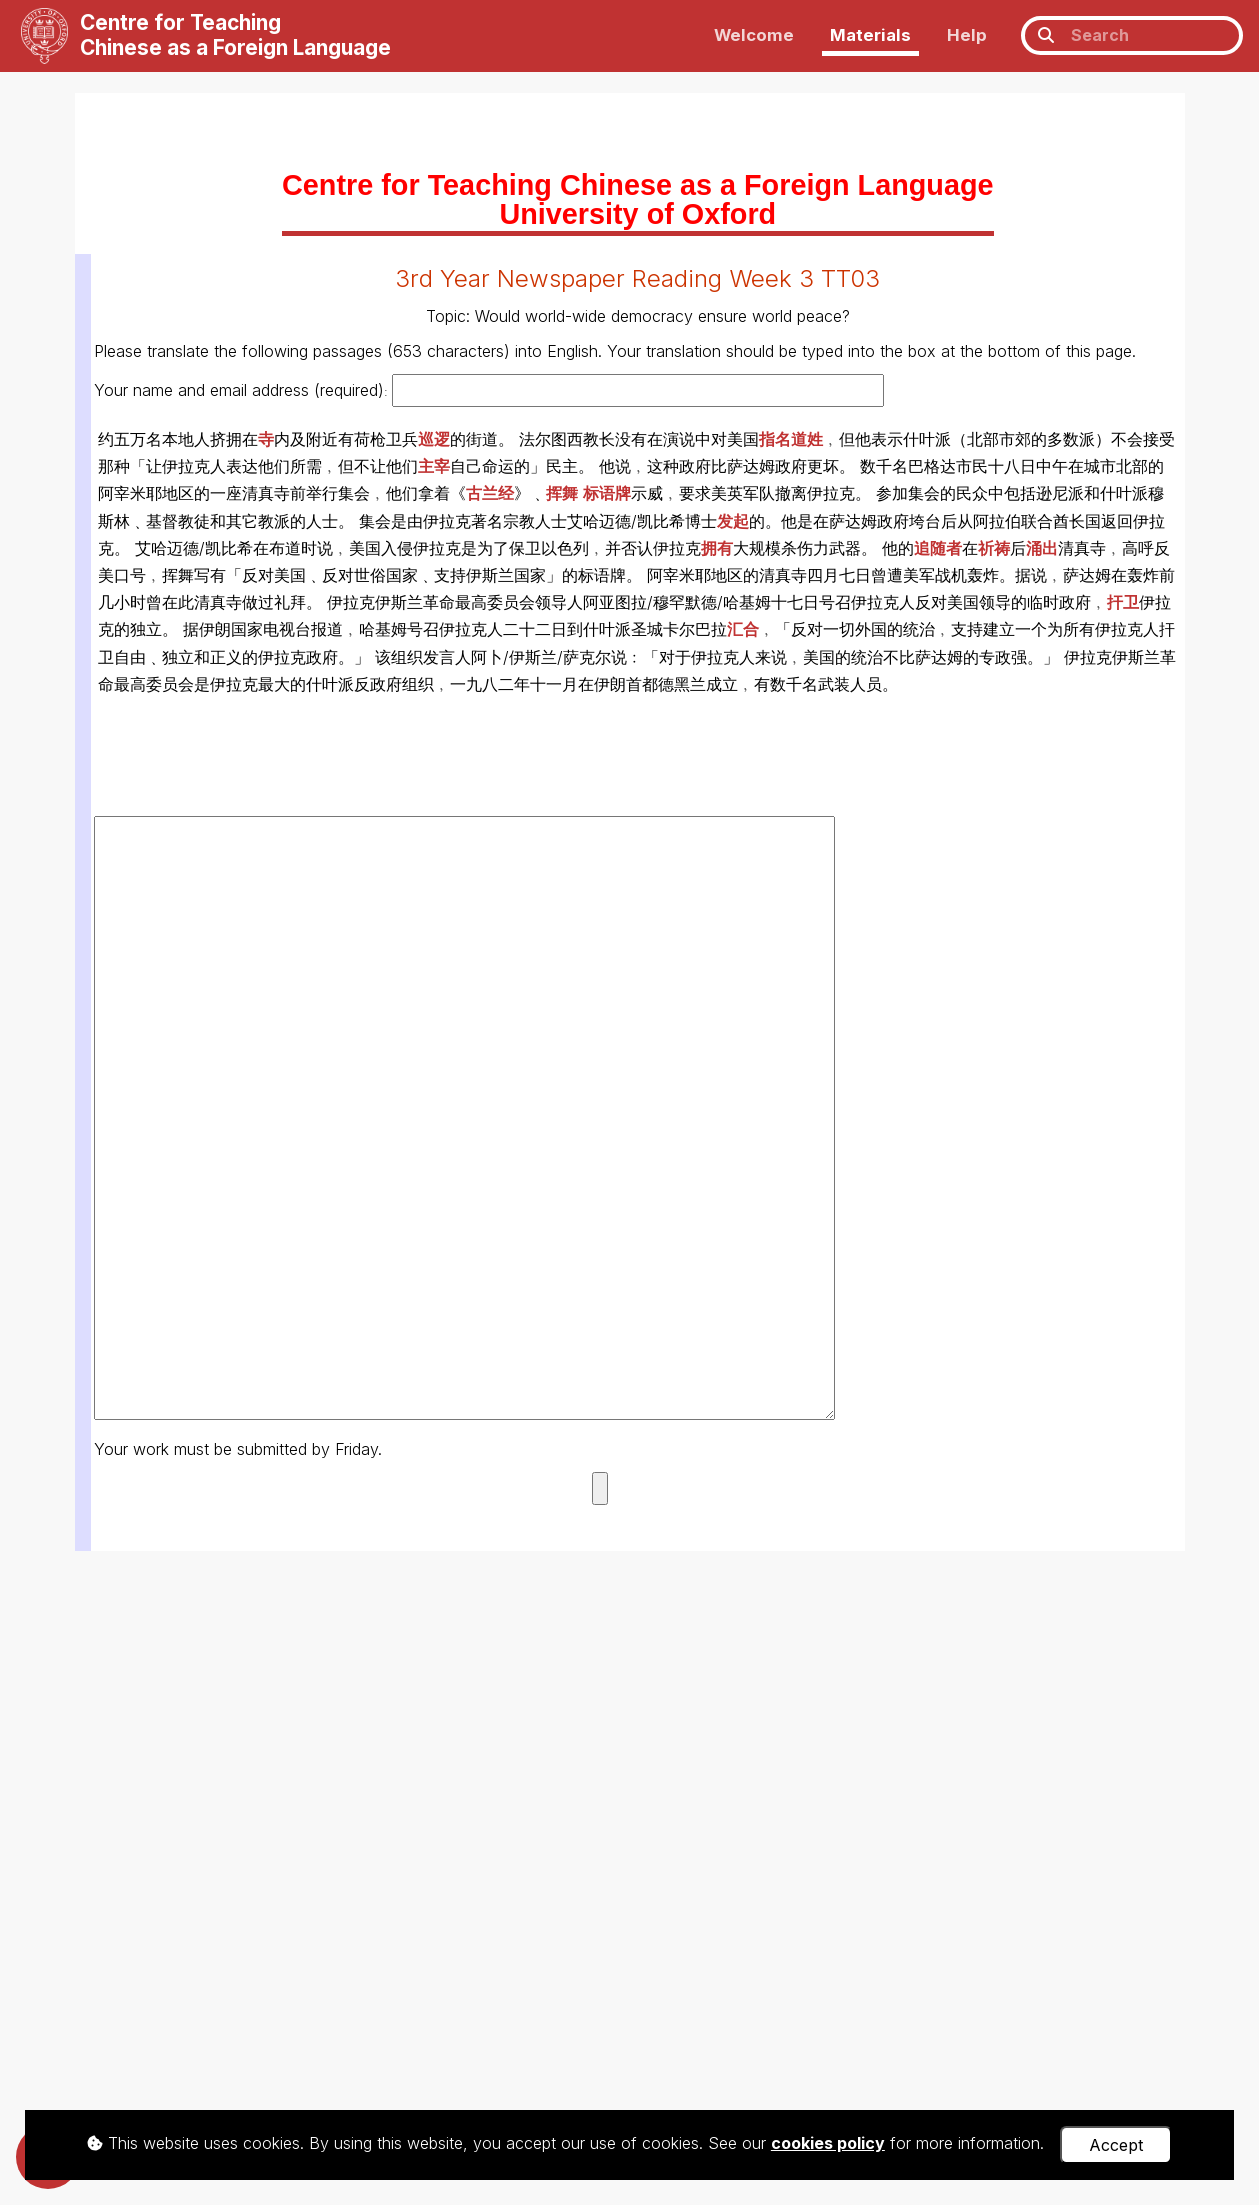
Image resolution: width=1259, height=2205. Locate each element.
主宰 (434, 466)
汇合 (743, 629)
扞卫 (1123, 602)
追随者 (938, 548)
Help (967, 35)
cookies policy (828, 2143)
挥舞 (562, 493)
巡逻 (434, 439)
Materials (870, 35)
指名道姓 (791, 439)
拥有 (717, 548)
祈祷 (994, 548)
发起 (733, 521)
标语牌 (607, 493)
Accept (1116, 2145)
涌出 (1042, 548)
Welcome (754, 35)
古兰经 (490, 493)
